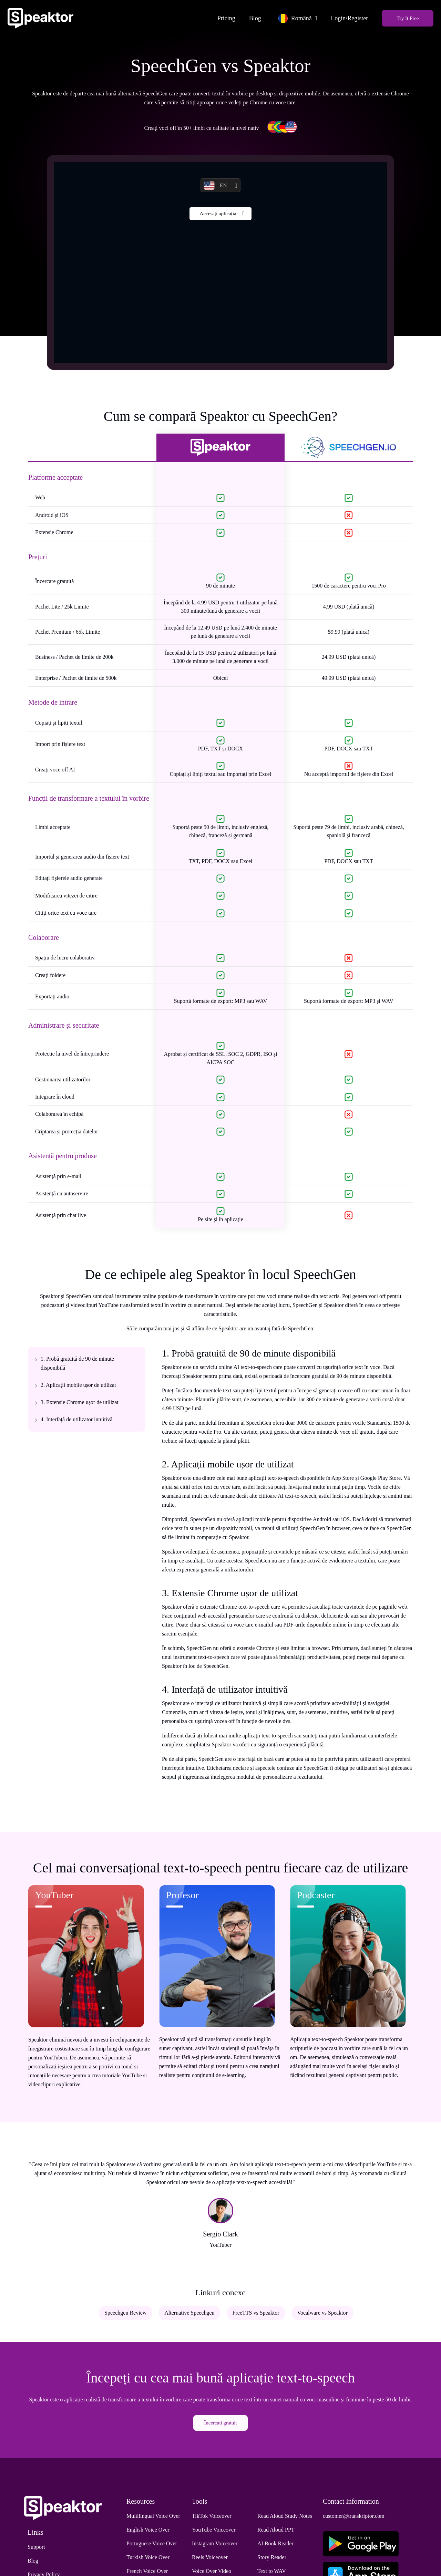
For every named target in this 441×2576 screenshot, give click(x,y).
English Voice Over (148, 2533)
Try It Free (404, 16)
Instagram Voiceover (214, 2547)
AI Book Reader (275, 2547)
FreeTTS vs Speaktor (256, 2316)
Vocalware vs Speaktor (322, 2316)
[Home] (44, 16)
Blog (251, 15)
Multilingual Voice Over (153, 2519)
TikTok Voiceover (212, 2519)
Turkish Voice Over (148, 2561)
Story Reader (271, 2561)
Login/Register (346, 15)
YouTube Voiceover (214, 2533)
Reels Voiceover (210, 2561)
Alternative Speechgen (189, 2316)
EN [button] (215, 189)
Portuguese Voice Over (151, 2547)
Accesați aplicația (218, 218)
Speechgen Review (125, 2316)
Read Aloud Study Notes (284, 2519)
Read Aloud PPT (276, 2533)
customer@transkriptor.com (353, 2519)
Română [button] (291, 15)
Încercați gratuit (220, 2426)
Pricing (223, 15)
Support (36, 2550)
